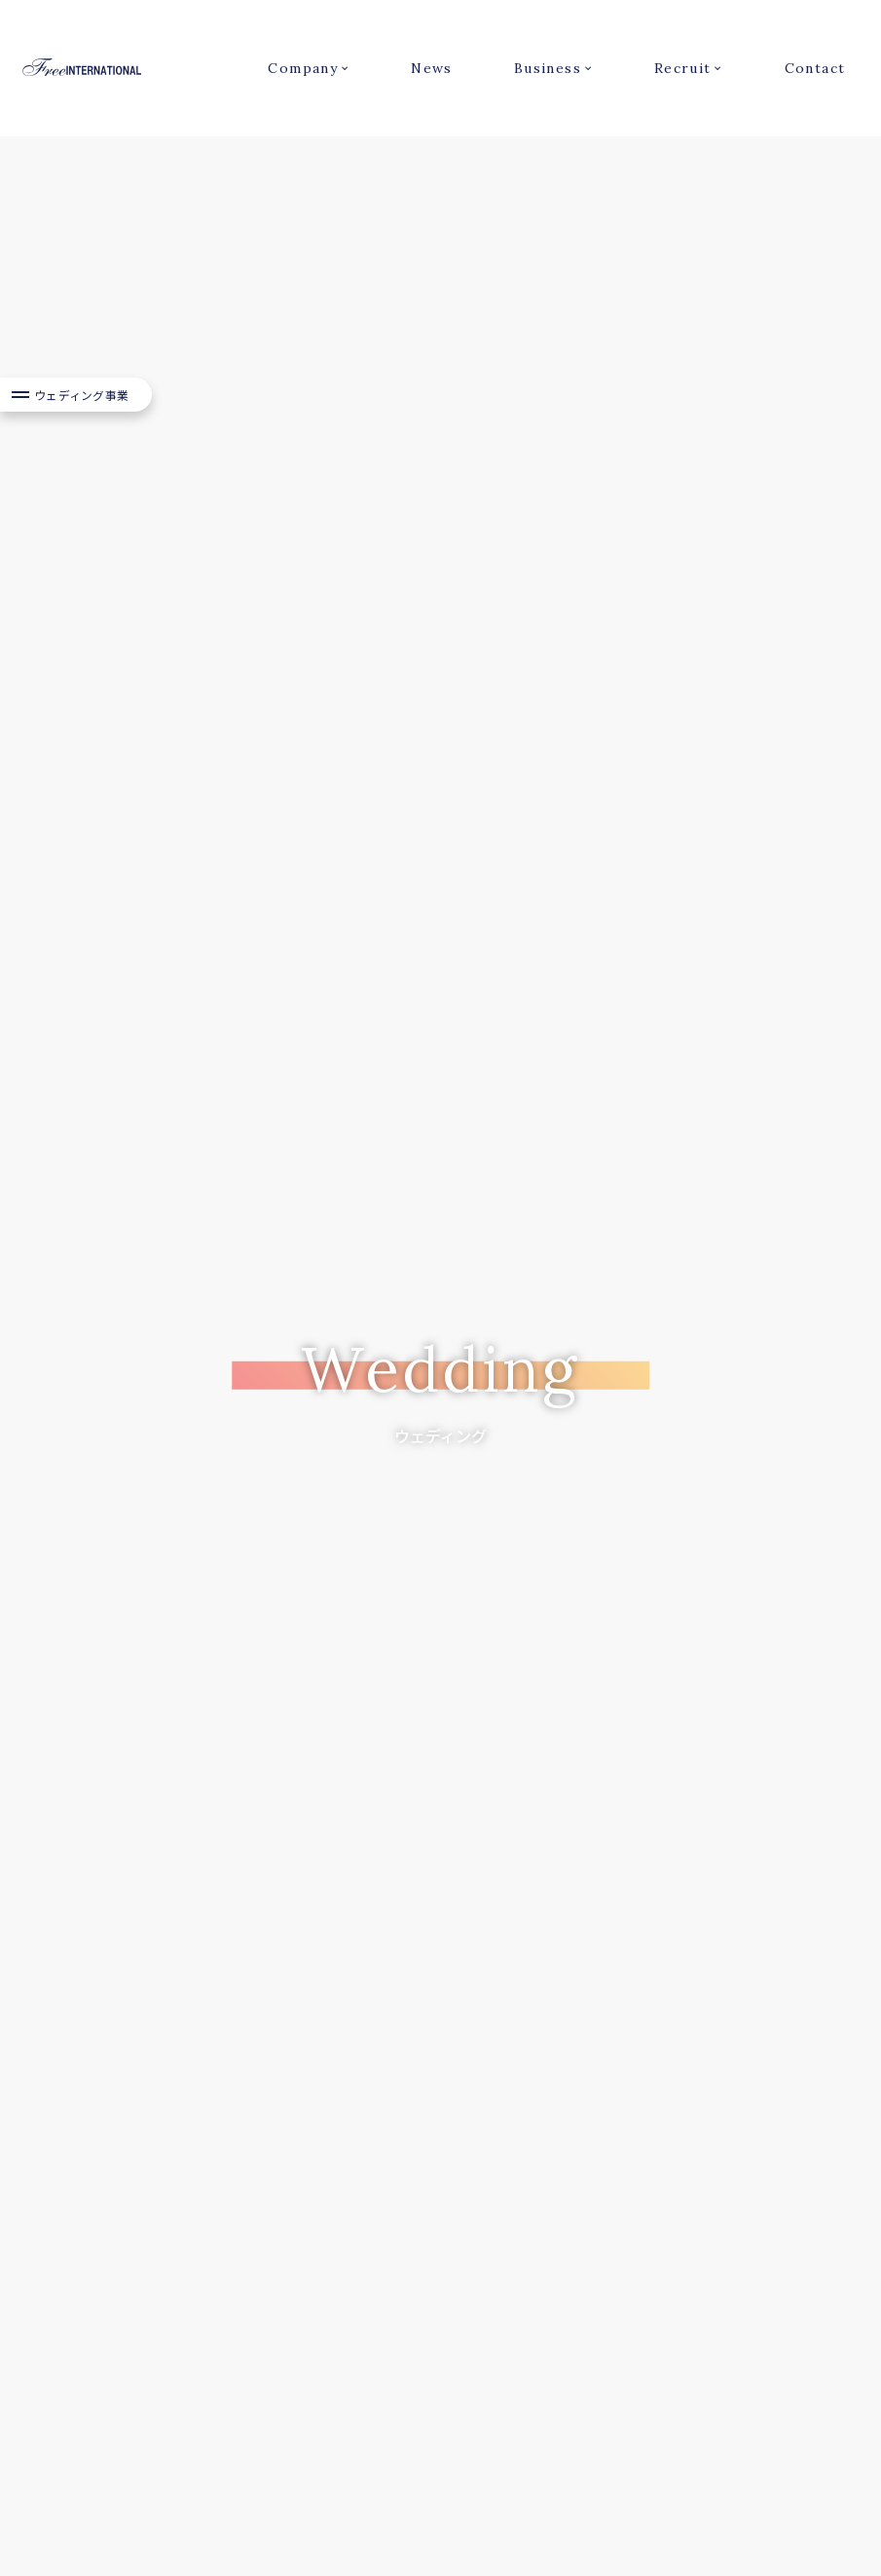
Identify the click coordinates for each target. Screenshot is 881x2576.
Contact (815, 68)
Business (547, 68)
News (432, 68)
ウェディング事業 (82, 454)
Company (303, 68)
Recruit (683, 68)
